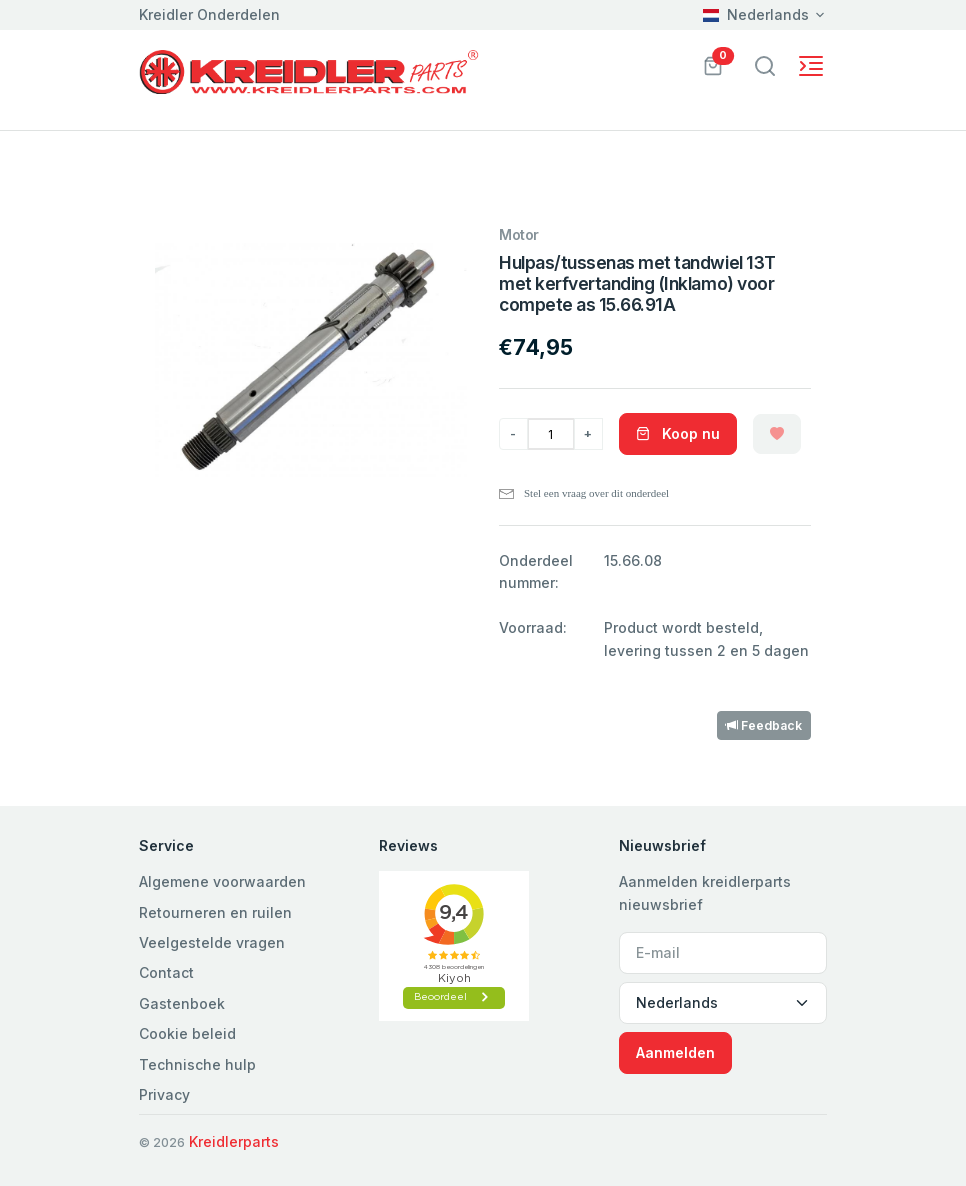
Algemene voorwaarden (222, 881)
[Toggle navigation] (765, 66)
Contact (166, 972)
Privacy (164, 1094)
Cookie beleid (187, 1033)
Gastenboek (182, 1003)
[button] (713, 64)
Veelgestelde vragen (212, 942)
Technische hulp (197, 1064)
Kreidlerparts (234, 1141)
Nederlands (756, 14)
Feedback (764, 725)
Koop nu (678, 433)
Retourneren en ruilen (215, 912)
